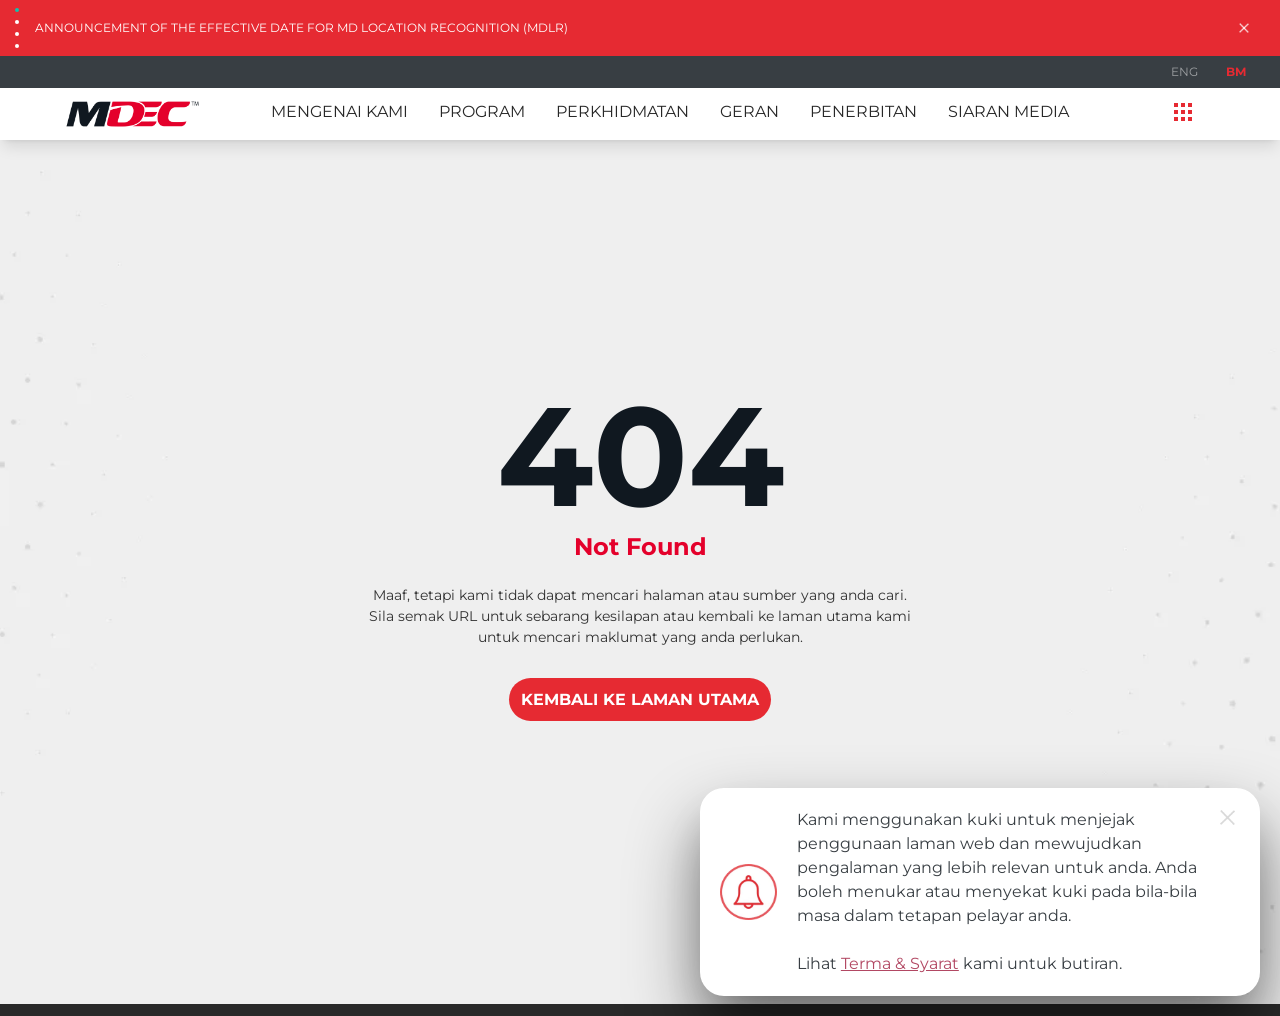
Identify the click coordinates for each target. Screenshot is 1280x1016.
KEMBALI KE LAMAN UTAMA (640, 699)
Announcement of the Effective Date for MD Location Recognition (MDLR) (301, 27)
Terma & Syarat (900, 963)
